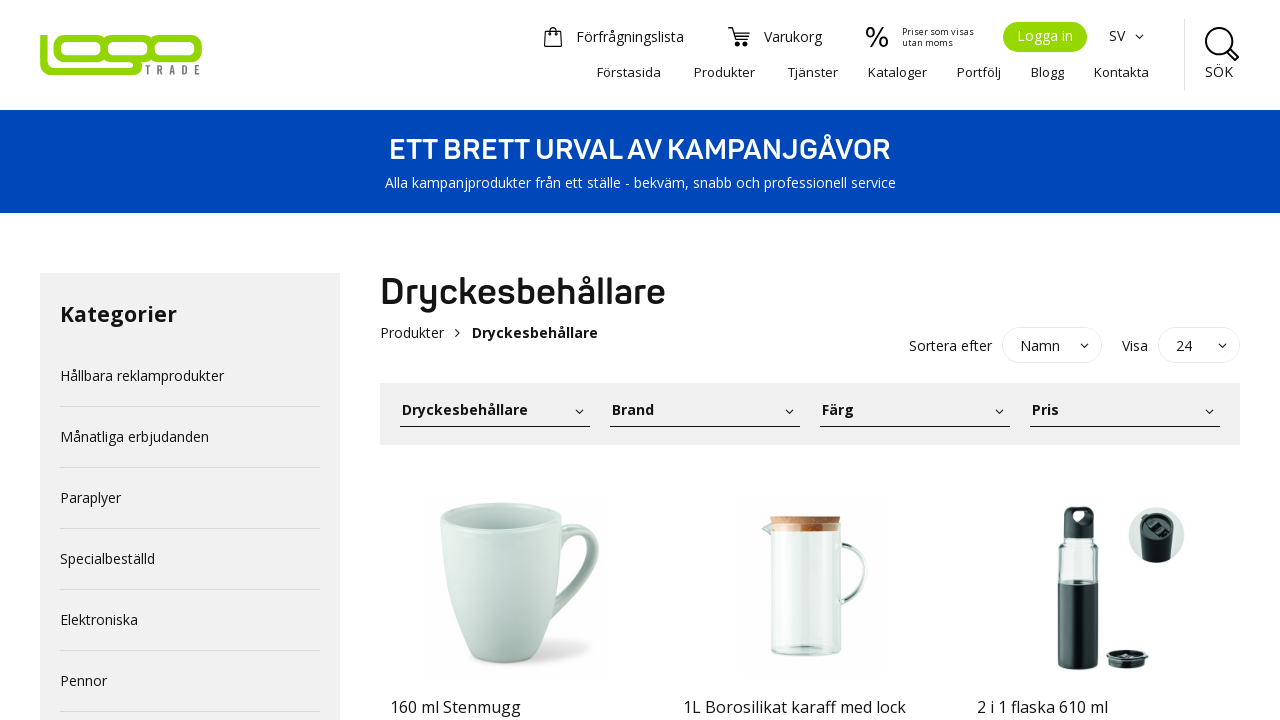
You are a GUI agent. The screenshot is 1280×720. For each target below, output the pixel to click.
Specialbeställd (107, 558)
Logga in (1045, 35)
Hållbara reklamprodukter (142, 375)
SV (1129, 35)
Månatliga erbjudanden (134, 436)
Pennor (83, 680)
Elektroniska (99, 619)
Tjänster (813, 72)
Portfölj (979, 72)
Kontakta (1121, 72)
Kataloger (897, 72)
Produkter (724, 72)
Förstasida (629, 72)
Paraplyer (90, 497)
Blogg (1047, 72)
